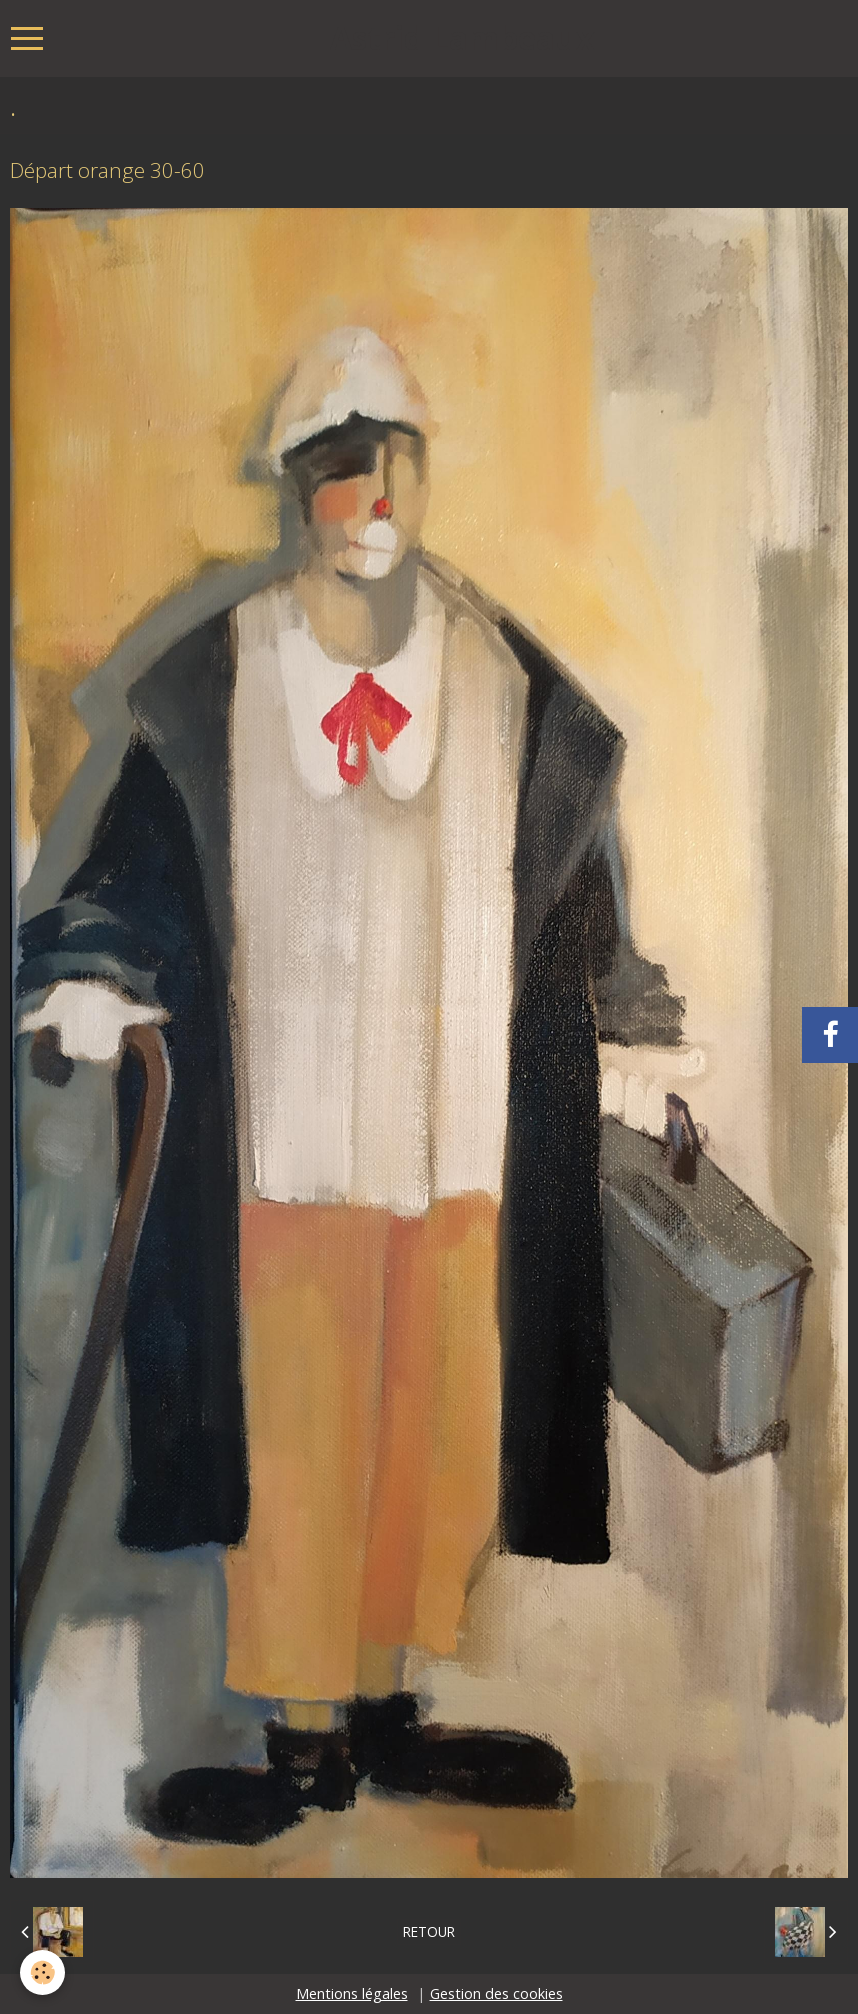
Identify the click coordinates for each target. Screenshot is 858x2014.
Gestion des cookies (496, 1993)
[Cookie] (42, 1972)
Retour (429, 1931)
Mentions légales (352, 1993)
